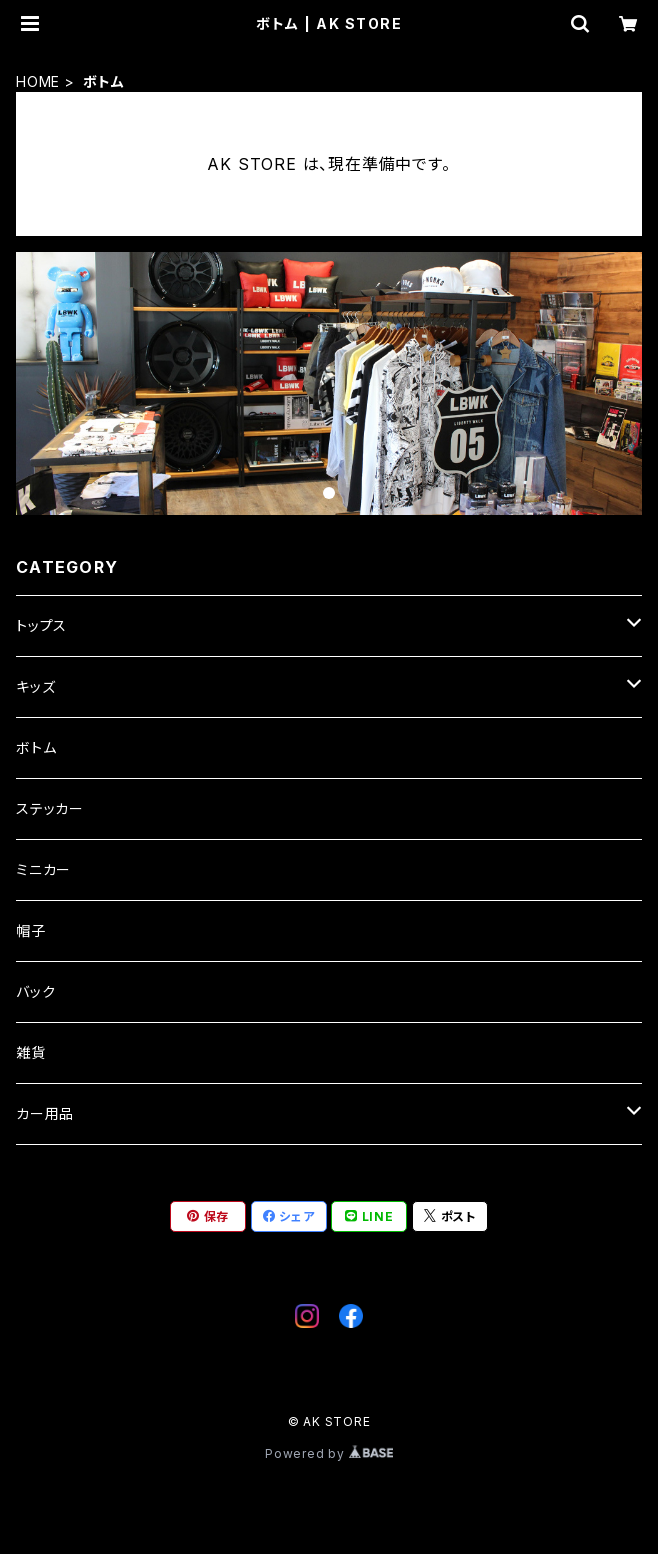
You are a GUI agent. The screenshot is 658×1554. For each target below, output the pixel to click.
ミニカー (43, 869)
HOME (38, 81)
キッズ (35, 686)
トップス (41, 625)
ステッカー (50, 808)
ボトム (36, 747)
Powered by (329, 1453)
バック (35, 991)
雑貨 (31, 1052)
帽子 (31, 930)
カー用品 (45, 1113)
